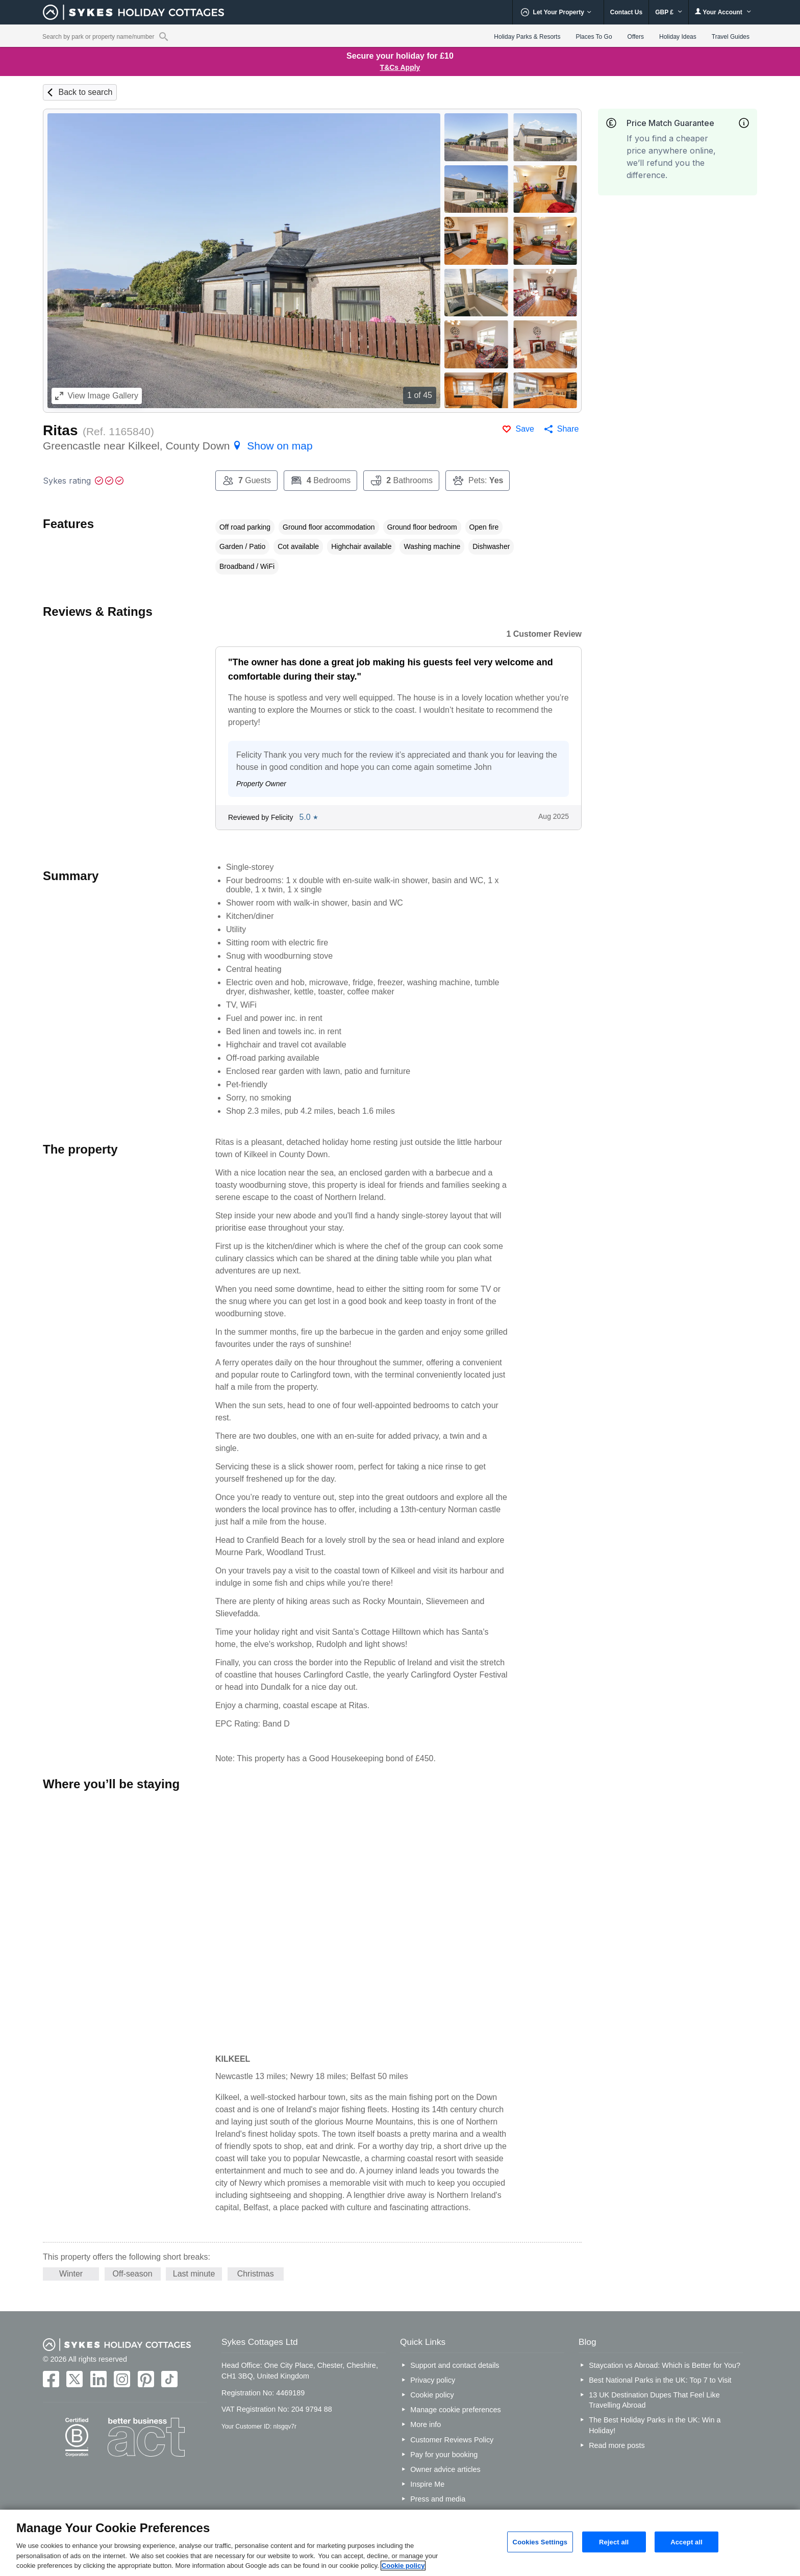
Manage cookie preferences (455, 2410)
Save (524, 428)
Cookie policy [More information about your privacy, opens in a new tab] (403, 2565)
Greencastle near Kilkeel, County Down (178, 446)
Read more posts (617, 2445)
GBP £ (668, 12)
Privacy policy (432, 2380)
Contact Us (626, 12)
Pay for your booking (444, 2454)
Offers (636, 36)
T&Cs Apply (400, 67)
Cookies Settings (540, 2541)
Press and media (437, 2499)
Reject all (614, 2541)
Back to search (85, 92)
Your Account (723, 12)
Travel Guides (730, 36)
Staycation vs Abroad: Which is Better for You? (664, 2365)
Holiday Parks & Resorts (527, 36)
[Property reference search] (163, 36)
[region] (400, 2543)
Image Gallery (96, 395)
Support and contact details (454, 2365)
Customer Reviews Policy (451, 2440)
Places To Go (594, 36)
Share (568, 428)
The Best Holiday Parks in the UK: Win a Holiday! (654, 2425)
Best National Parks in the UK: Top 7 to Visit (660, 2380)
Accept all (686, 2541)
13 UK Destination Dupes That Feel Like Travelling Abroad (654, 2400)
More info (425, 2424)
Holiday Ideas (677, 36)
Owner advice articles (445, 2469)
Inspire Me (427, 2484)
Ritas (60, 430)
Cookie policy (432, 2395)
